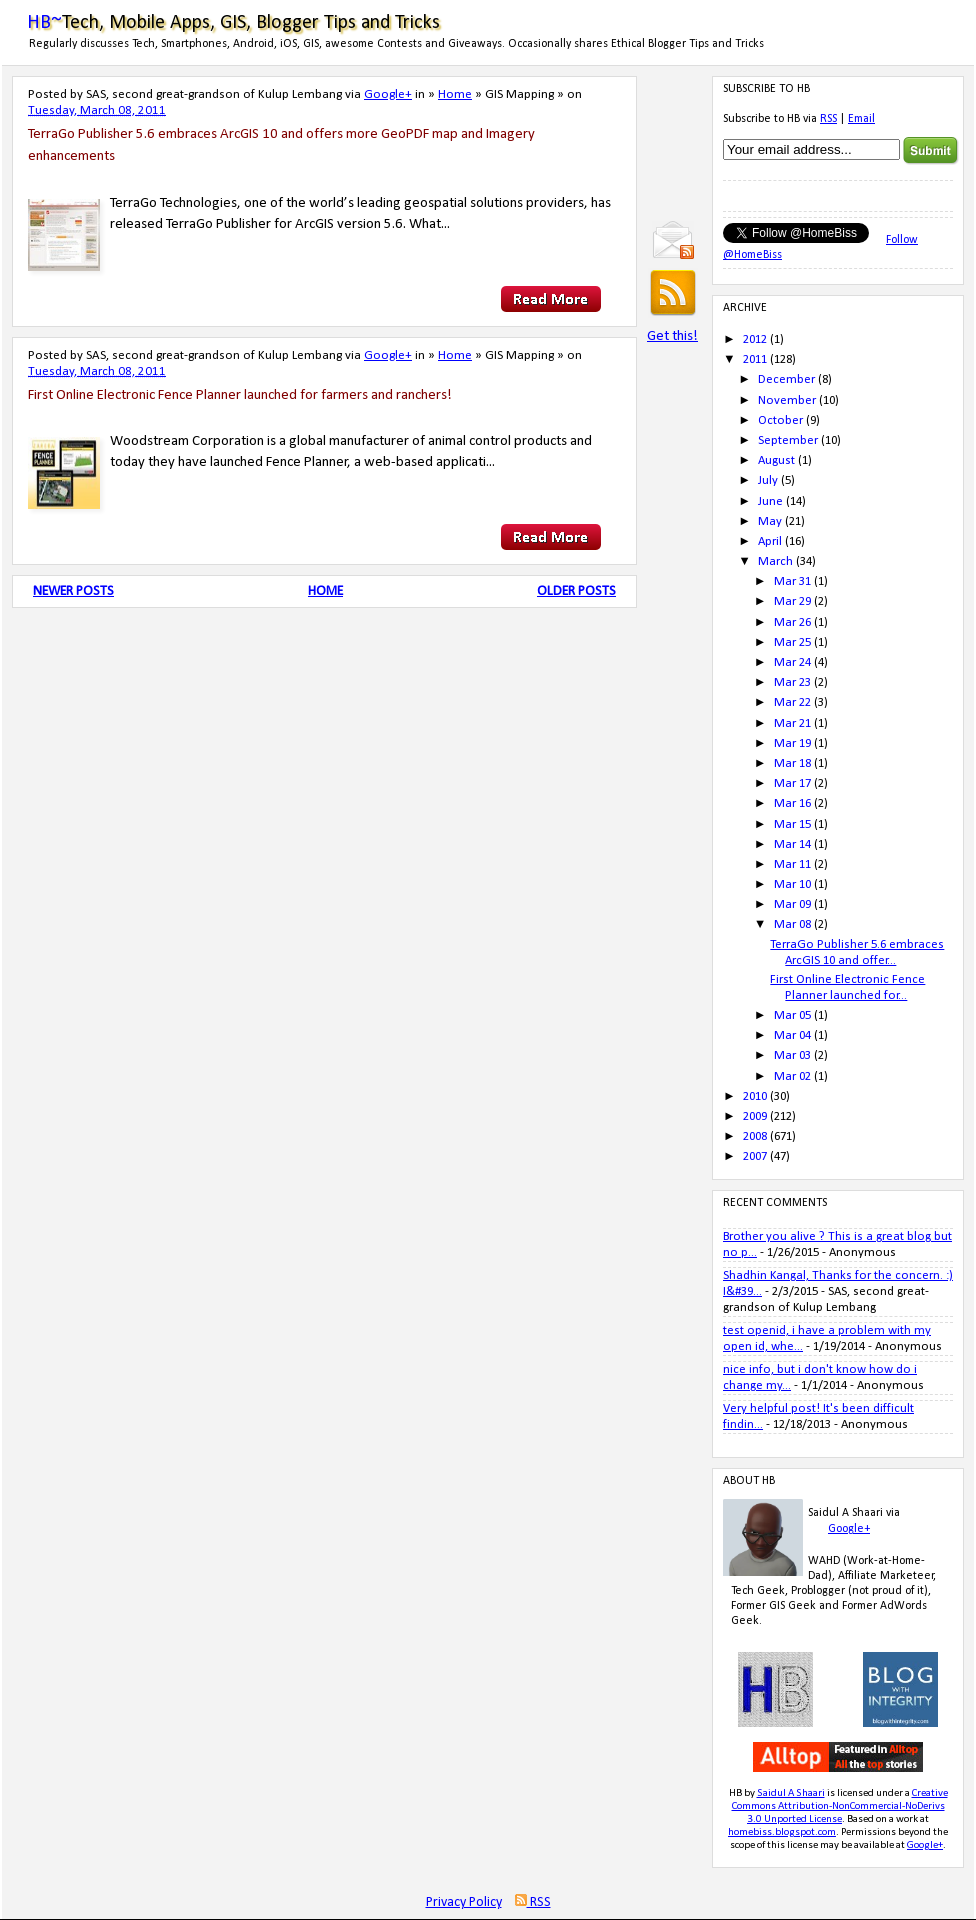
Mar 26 (792, 622)
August (776, 460)
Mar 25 (792, 642)
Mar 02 (792, 1076)
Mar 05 (792, 1015)
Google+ (388, 94)
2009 (755, 1116)
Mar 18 (792, 763)
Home (455, 94)
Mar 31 (792, 581)
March (775, 561)
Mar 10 (792, 884)
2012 (755, 339)
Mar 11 (792, 864)
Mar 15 (792, 824)
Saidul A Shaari (791, 1793)
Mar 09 (792, 904)
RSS (828, 119)
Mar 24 (792, 662)
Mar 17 (792, 783)
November (787, 400)
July (768, 480)
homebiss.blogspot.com (782, 1832)
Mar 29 (792, 601)
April (770, 541)
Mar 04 (792, 1035)
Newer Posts (73, 591)
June (770, 501)
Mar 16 (792, 803)
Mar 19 (792, 743)
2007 (755, 1156)
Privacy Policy (464, 1902)
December (786, 379)
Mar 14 (792, 844)
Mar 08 (792, 924)
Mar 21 (792, 723)
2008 (755, 1136)
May (770, 521)
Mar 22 (792, 702)
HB (735, 1793)
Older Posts (576, 591)
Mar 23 (792, 682)
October (780, 420)
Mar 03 (792, 1055)
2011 (755, 359)
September (788, 440)
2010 (755, 1096)
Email (861, 119)
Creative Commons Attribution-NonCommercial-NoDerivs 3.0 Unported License (840, 1806)
